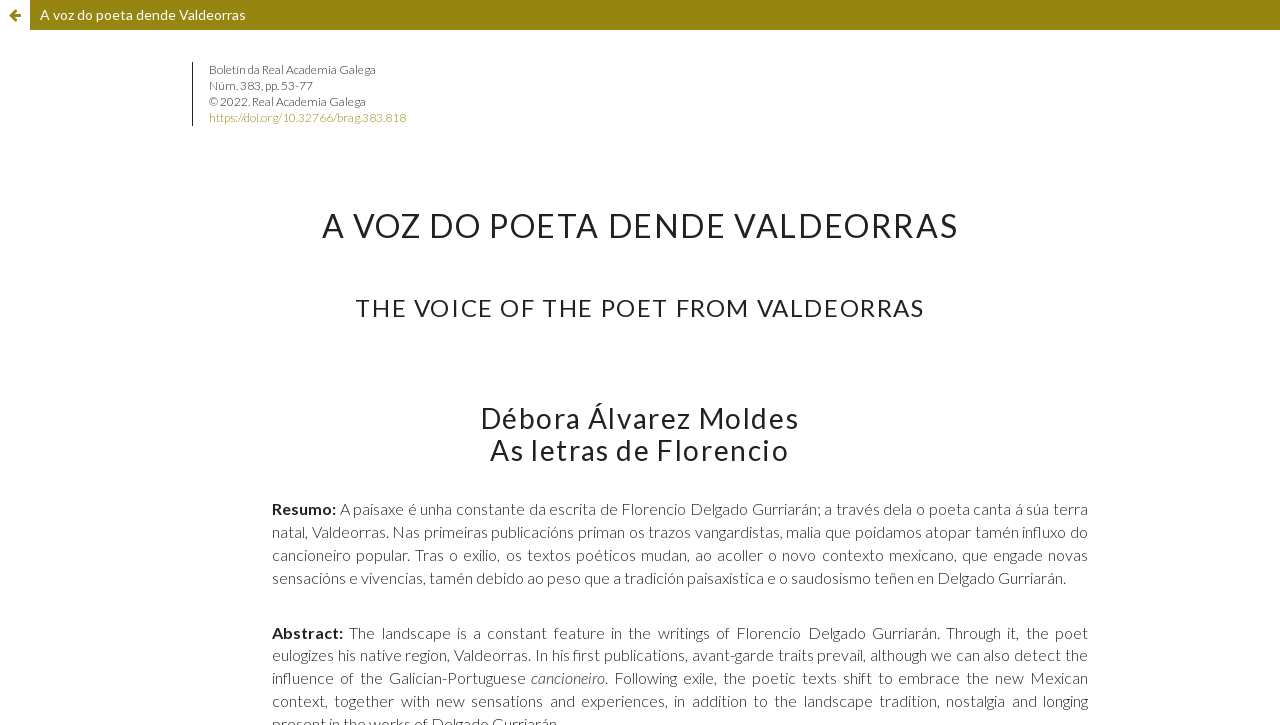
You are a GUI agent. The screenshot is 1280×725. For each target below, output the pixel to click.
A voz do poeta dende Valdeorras (143, 14)
